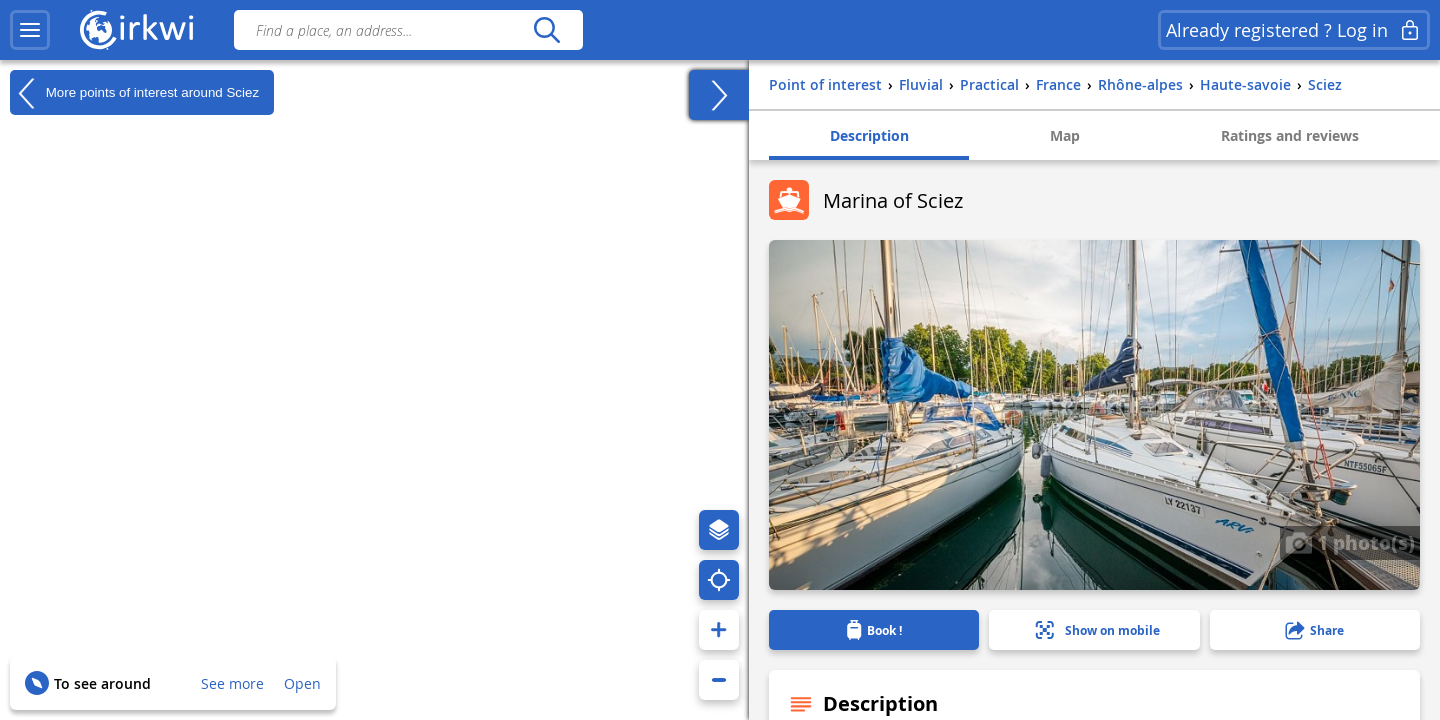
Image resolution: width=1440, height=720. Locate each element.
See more (232, 683)
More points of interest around (134, 93)
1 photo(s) (1350, 542)
